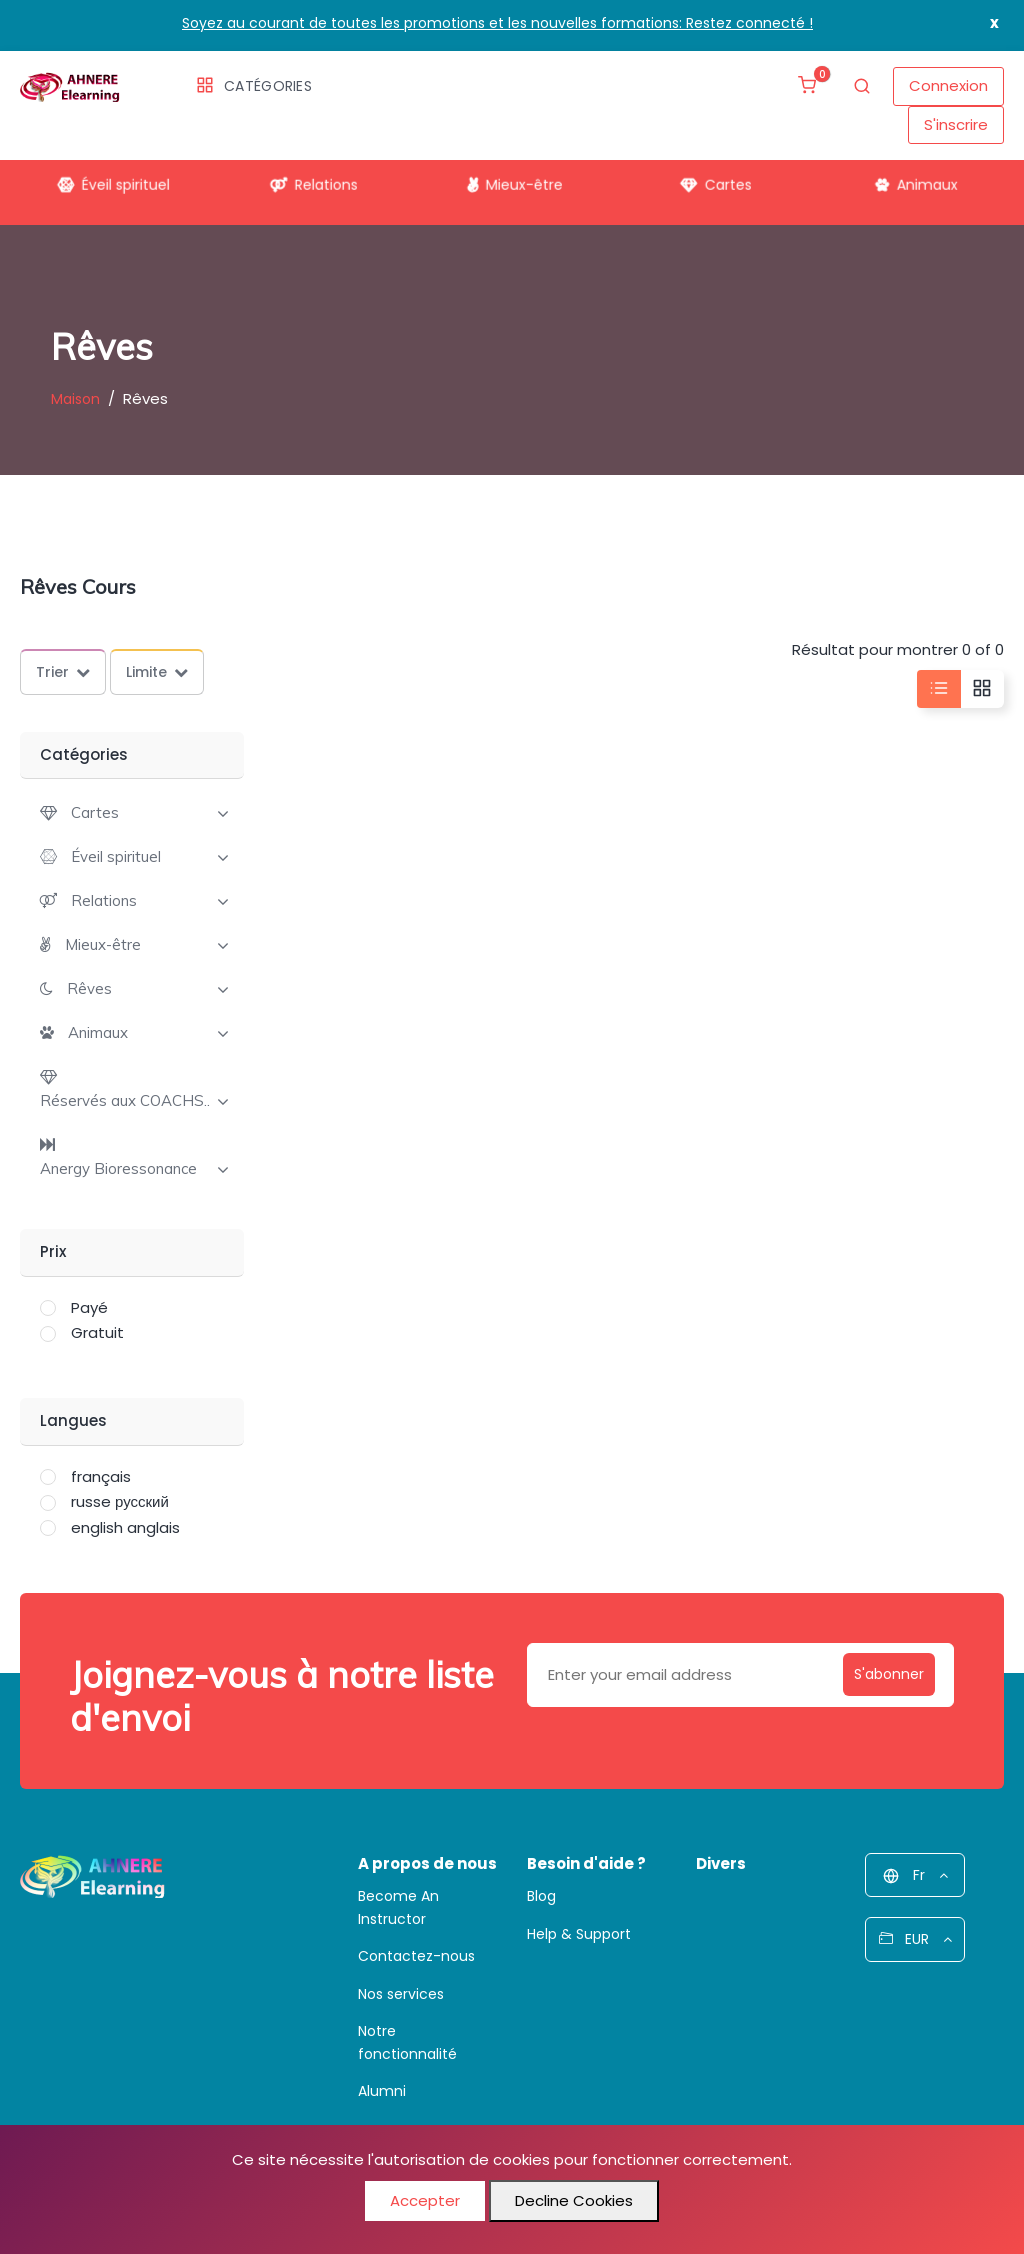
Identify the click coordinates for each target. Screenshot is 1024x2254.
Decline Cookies (574, 2200)
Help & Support (579, 1934)
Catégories (254, 86)
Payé (89, 1307)
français (101, 1476)
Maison (75, 399)
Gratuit (97, 1332)
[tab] (132, 811)
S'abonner (880, 1674)
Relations (311, 181)
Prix (53, 1251)
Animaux (914, 181)
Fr (915, 1875)
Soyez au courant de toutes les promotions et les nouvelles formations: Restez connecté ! (497, 23)
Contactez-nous (416, 1956)
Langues (73, 1420)
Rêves (89, 989)
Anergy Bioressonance (118, 1169)
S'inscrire (956, 124)
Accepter (425, 2200)
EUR (915, 1939)
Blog (541, 1896)
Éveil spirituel (110, 181)
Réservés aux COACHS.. (125, 1101)
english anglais (125, 1527)
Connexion (948, 85)
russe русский (120, 1501)
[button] (79, 812)
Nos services (401, 1994)
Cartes (712, 181)
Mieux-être (511, 181)
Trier (63, 672)
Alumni (382, 2091)
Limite (157, 672)
